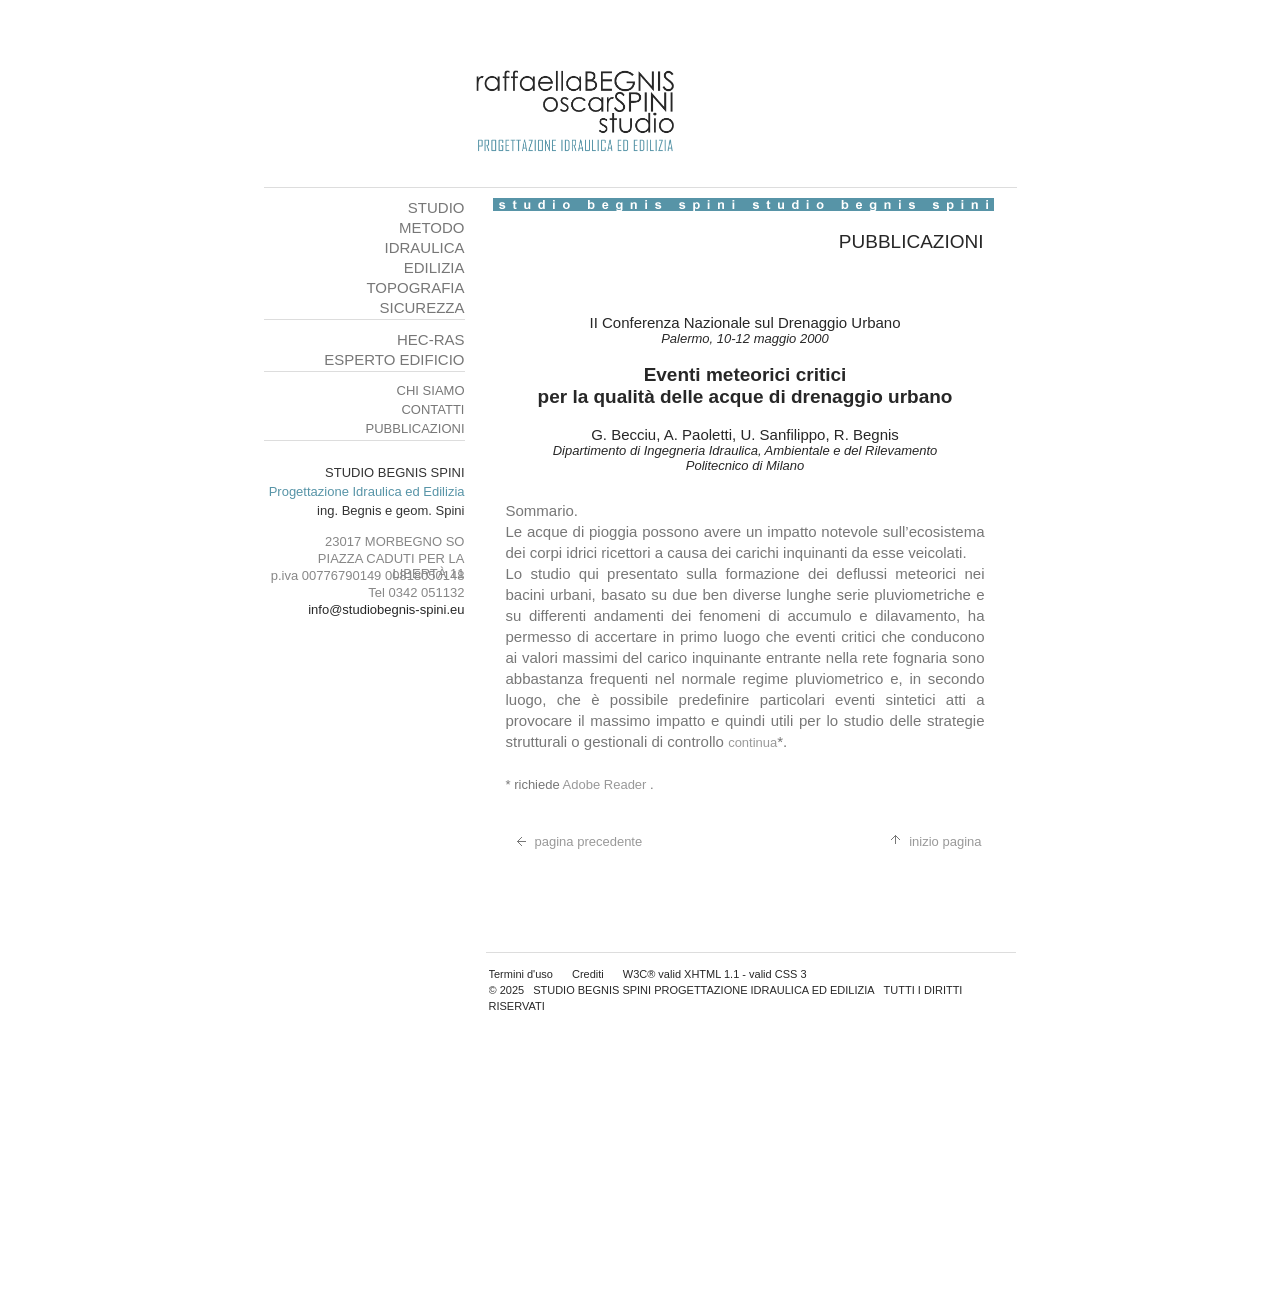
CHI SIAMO (431, 390)
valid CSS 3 (777, 974)
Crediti (588, 974)
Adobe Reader (606, 784)
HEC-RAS (431, 339)
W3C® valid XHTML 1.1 (681, 974)
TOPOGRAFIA (415, 287)
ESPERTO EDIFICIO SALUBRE (394, 368)
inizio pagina (930, 841)
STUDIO (436, 207)
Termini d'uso (521, 974)
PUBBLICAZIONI (415, 428)
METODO (432, 227)
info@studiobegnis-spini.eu (386, 609)
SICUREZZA (421, 307)
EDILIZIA (434, 267)
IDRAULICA (424, 247)
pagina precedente (574, 841)
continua (752, 742)
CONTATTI (432, 409)
